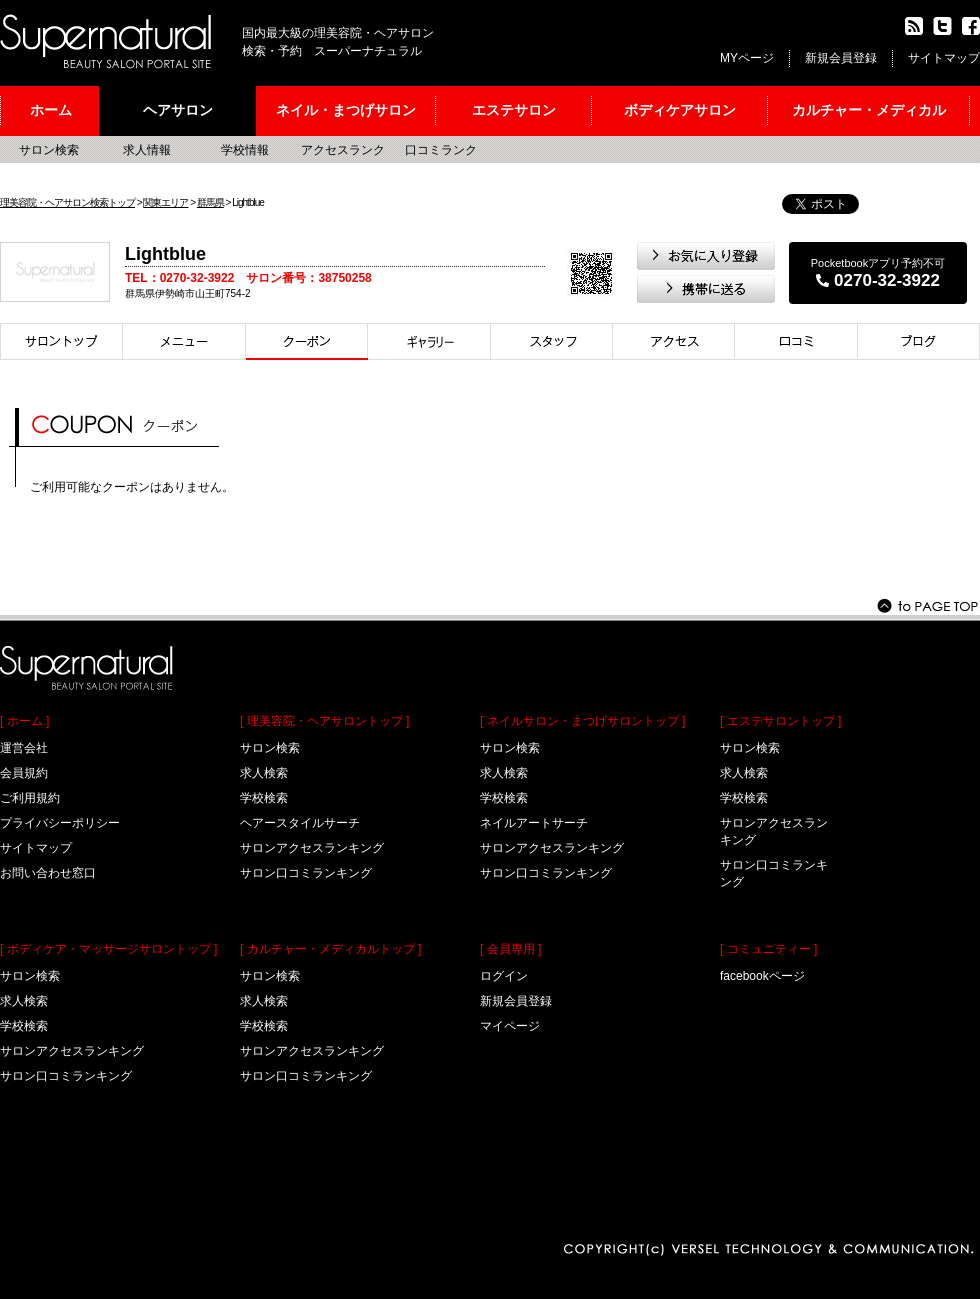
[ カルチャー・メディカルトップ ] (330, 949)
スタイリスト (552, 341)
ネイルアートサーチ (534, 823)
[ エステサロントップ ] (780, 721)
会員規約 (24, 773)
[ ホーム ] (24, 721)
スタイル (429, 341)
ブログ (919, 341)
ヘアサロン (178, 110)
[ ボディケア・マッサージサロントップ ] (108, 949)
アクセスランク (343, 150)
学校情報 (245, 150)
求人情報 (147, 150)
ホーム (51, 110)
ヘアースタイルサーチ (300, 823)
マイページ (510, 1026)
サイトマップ (944, 58)
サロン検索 (49, 150)
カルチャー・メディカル (869, 110)
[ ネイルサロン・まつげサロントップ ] (582, 721)
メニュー (184, 341)
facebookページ (762, 976)
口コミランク (441, 150)
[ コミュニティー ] (768, 949)
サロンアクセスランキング (72, 1051)
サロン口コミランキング (66, 1076)
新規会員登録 (841, 58)
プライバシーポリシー (60, 823)
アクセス (674, 341)
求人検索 (24, 1001)
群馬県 (210, 202)
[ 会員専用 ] (510, 949)
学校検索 (24, 1026)
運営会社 (24, 748)
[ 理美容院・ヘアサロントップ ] (324, 721)
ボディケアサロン (680, 110)
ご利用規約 (30, 798)
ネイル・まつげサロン (346, 110)
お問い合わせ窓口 (48, 873)
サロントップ (61, 341)
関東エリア (165, 202)
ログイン (504, 976)
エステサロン (514, 110)
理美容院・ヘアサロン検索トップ (67, 202)
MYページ (747, 58)
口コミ (796, 341)
